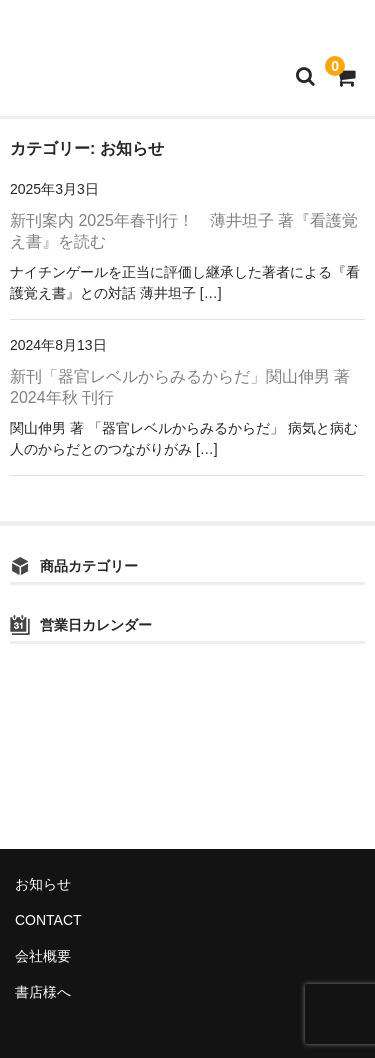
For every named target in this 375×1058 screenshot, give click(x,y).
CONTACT (48, 920)
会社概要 (43, 956)
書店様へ (43, 992)
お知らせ (43, 884)
